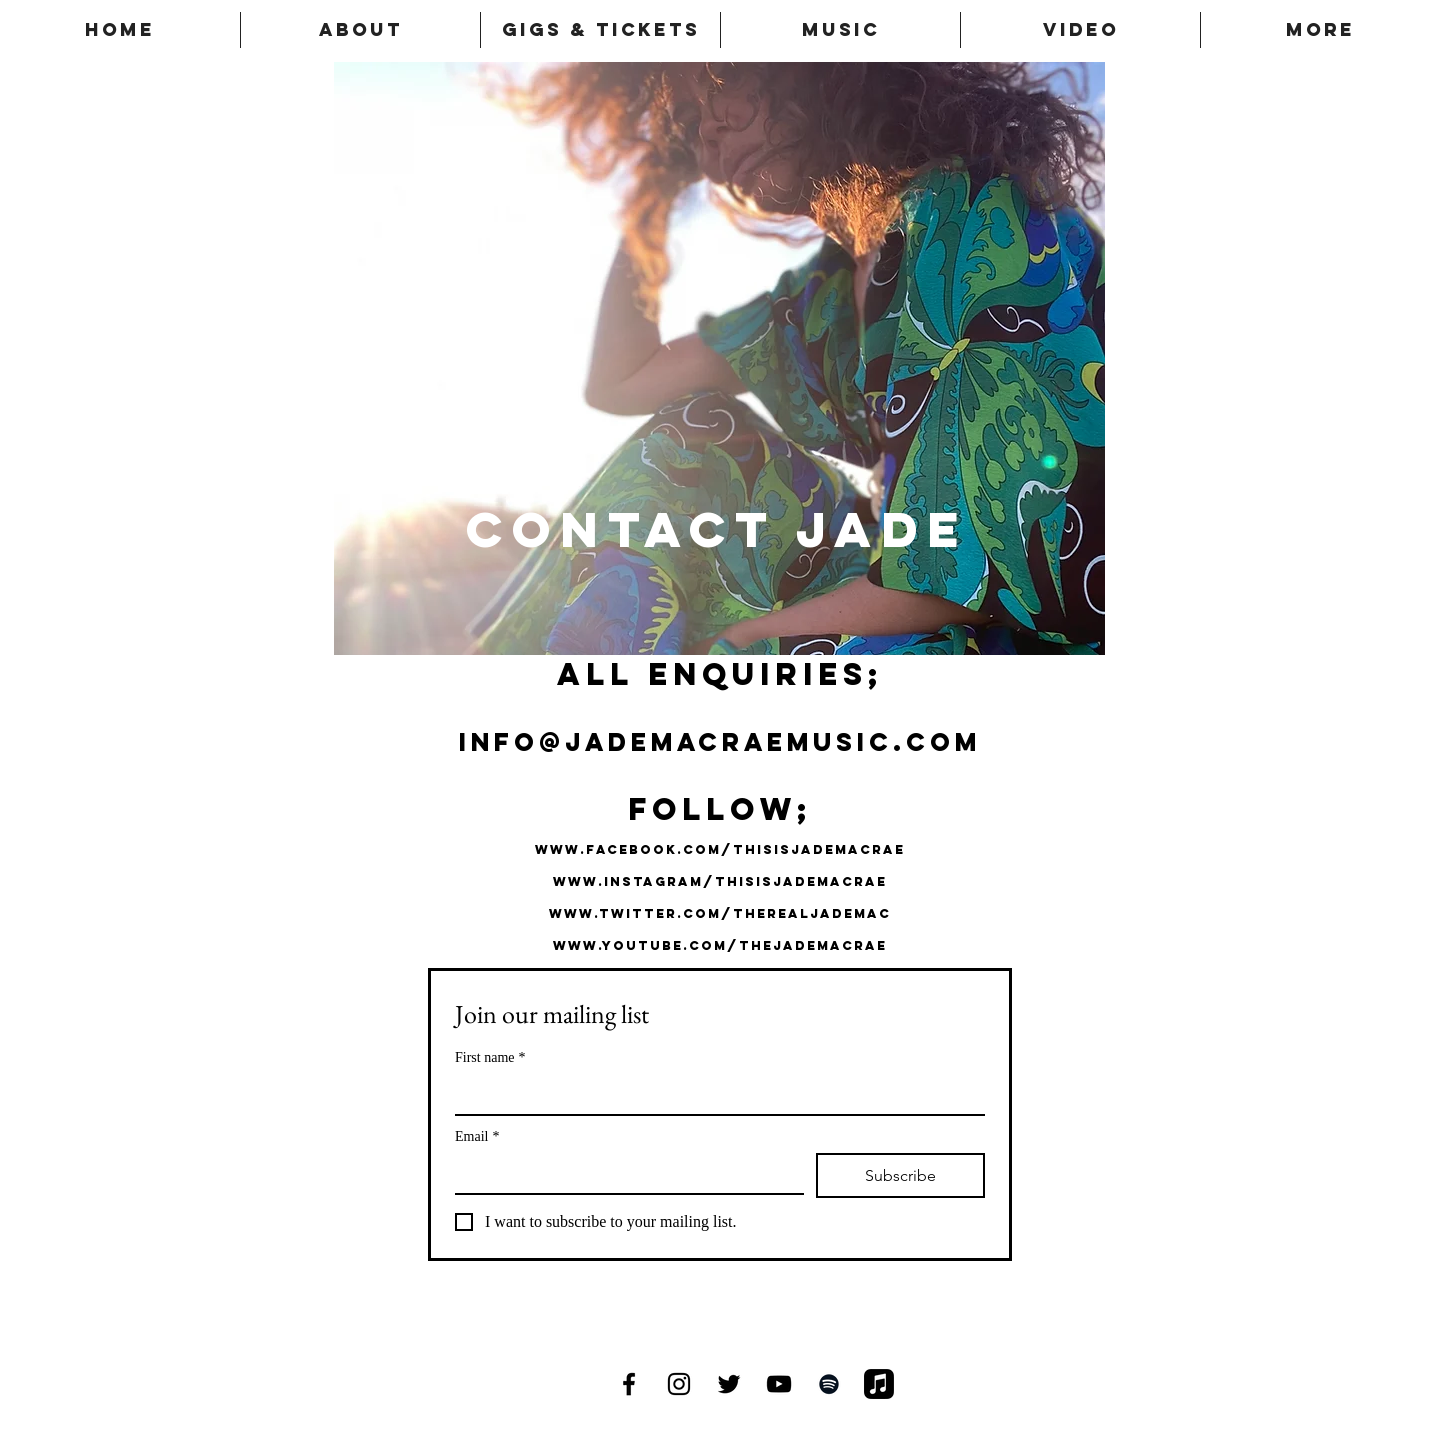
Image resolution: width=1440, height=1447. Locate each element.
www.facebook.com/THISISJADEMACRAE (720, 849)
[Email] (623, 1173)
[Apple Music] (879, 1384)
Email (477, 1136)
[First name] (714, 1094)
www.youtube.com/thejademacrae (720, 945)
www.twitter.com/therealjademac (720, 913)
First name (490, 1057)
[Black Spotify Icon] (829, 1384)
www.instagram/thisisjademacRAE (720, 881)
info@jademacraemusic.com (720, 742)
